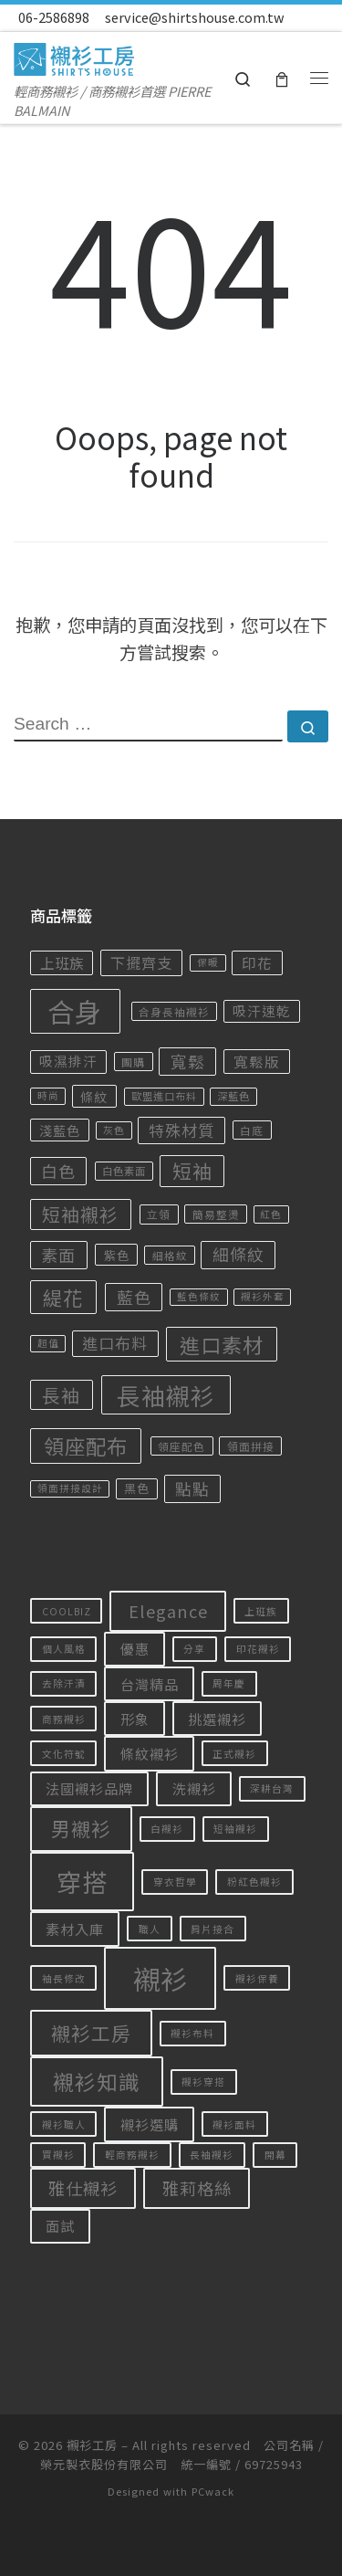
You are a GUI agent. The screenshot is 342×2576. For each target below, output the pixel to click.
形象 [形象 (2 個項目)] (135, 1719)
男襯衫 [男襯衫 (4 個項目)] (81, 1828)
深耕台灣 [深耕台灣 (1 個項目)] (272, 1788)
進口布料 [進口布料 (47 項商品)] (115, 1342)
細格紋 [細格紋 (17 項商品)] (170, 1255)
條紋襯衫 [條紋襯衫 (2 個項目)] (149, 1753)
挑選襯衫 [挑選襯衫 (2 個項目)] (217, 1719)
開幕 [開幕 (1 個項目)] (275, 2154)
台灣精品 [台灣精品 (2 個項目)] (149, 1684)
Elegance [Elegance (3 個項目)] (168, 1611)
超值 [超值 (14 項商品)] (48, 1343)
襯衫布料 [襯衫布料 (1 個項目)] (192, 2033)
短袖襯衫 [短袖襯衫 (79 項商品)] (80, 1214)
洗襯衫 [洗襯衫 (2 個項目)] (194, 1788)
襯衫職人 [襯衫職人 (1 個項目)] (64, 2124)
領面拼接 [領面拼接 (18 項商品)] (251, 1446)
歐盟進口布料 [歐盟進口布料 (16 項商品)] (164, 1095)
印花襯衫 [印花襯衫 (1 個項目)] (258, 1649)
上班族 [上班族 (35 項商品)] (62, 962)
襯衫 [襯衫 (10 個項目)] (160, 1978)
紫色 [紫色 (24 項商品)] (117, 1255)
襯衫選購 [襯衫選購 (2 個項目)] (149, 2124)
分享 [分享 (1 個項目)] (194, 1649)
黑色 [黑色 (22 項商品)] (137, 1488)
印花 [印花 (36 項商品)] (257, 962)
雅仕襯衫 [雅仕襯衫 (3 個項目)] (83, 2188)
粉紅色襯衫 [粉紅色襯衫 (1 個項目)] (254, 1881)
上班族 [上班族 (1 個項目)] (260, 1611)
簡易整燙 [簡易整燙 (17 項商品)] (216, 1214)
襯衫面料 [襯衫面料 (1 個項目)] (234, 2124)
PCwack (213, 2491)
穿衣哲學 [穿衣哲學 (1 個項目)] (175, 1881)
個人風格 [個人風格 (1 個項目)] (64, 1649)
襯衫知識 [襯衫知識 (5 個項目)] (96, 2081)
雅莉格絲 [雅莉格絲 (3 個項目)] (197, 2188)
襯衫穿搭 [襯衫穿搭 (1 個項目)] (203, 2081)
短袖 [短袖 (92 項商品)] (192, 1170)
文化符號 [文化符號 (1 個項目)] (64, 1754)
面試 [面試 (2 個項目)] (60, 2225)
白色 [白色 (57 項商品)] (58, 1171)
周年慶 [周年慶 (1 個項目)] (228, 1683)
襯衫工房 (92, 2445)
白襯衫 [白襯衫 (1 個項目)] (166, 1828)
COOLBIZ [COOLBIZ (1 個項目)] (66, 1611)
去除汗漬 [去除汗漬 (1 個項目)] (64, 1683)
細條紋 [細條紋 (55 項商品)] (238, 1254)
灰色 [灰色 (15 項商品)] (114, 1129)
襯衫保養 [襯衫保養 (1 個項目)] (257, 1978)
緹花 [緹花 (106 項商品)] (63, 1297)
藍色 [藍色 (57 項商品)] (134, 1297)
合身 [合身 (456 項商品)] (74, 1011)
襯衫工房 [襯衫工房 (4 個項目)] (91, 2032)
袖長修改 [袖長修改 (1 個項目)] (64, 1978)
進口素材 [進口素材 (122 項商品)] (222, 1344)
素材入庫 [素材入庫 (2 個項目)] (75, 1929)
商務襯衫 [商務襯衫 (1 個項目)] (64, 1719)
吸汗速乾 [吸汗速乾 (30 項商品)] (262, 1010)
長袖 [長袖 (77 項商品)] (61, 1395)
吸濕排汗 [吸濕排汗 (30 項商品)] (68, 1060)
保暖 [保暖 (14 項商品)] (208, 962)
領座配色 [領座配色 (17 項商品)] (181, 1446)
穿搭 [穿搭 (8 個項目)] (82, 1881)
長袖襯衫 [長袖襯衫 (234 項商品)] (166, 1395)
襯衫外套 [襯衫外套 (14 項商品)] (263, 1296)
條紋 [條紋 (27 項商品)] (94, 1097)
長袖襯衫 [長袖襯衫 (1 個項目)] (211, 2154)
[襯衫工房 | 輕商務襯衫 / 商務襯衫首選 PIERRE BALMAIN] (74, 55)
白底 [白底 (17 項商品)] (252, 1130)
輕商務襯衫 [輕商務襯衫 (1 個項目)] (132, 2154)
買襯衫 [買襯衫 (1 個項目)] (58, 2154)
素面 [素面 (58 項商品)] (58, 1255)
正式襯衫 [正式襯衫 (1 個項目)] (234, 1754)
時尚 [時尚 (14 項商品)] (48, 1095)
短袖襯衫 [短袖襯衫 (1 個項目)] (235, 1828)
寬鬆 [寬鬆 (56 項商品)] (188, 1061)
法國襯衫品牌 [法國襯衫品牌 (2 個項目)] (89, 1788)
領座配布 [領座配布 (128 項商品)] (86, 1445)
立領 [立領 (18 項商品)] (159, 1214)
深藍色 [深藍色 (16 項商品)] (233, 1095)
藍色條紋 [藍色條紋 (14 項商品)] (199, 1296)
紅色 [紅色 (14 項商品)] (271, 1214)
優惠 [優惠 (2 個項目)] (135, 1648)
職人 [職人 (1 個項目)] (150, 1929)
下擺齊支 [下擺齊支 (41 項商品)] (141, 962)
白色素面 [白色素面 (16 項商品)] (124, 1170)
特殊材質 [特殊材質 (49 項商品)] (181, 1130)
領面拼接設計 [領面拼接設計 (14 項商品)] (70, 1488)
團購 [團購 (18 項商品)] (133, 1061)
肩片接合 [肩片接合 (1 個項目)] (212, 1929)
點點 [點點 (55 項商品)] (192, 1488)
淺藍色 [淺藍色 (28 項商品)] (59, 1130)
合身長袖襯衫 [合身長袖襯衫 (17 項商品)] (174, 1011)
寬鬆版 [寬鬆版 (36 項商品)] (256, 1061)
